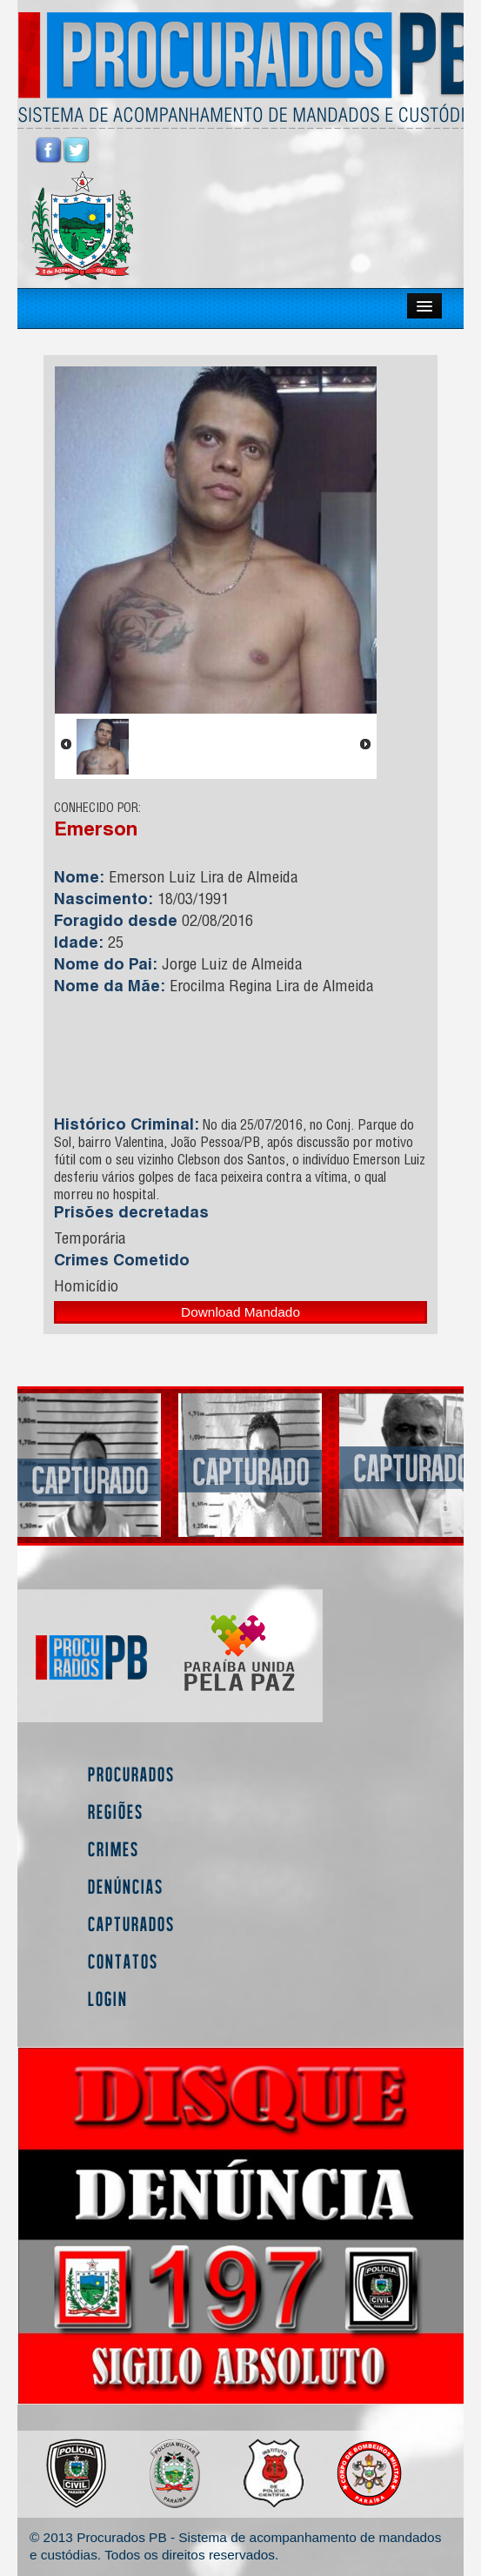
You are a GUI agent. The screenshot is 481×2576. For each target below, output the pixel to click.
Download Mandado (240, 1312)
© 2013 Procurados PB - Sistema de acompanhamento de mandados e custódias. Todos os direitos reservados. (235, 2546)
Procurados (131, 1774)
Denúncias (126, 1886)
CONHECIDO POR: (97, 809)
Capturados (131, 1924)
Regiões (116, 1811)
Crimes (113, 1849)
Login (108, 1998)
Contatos (123, 1961)
